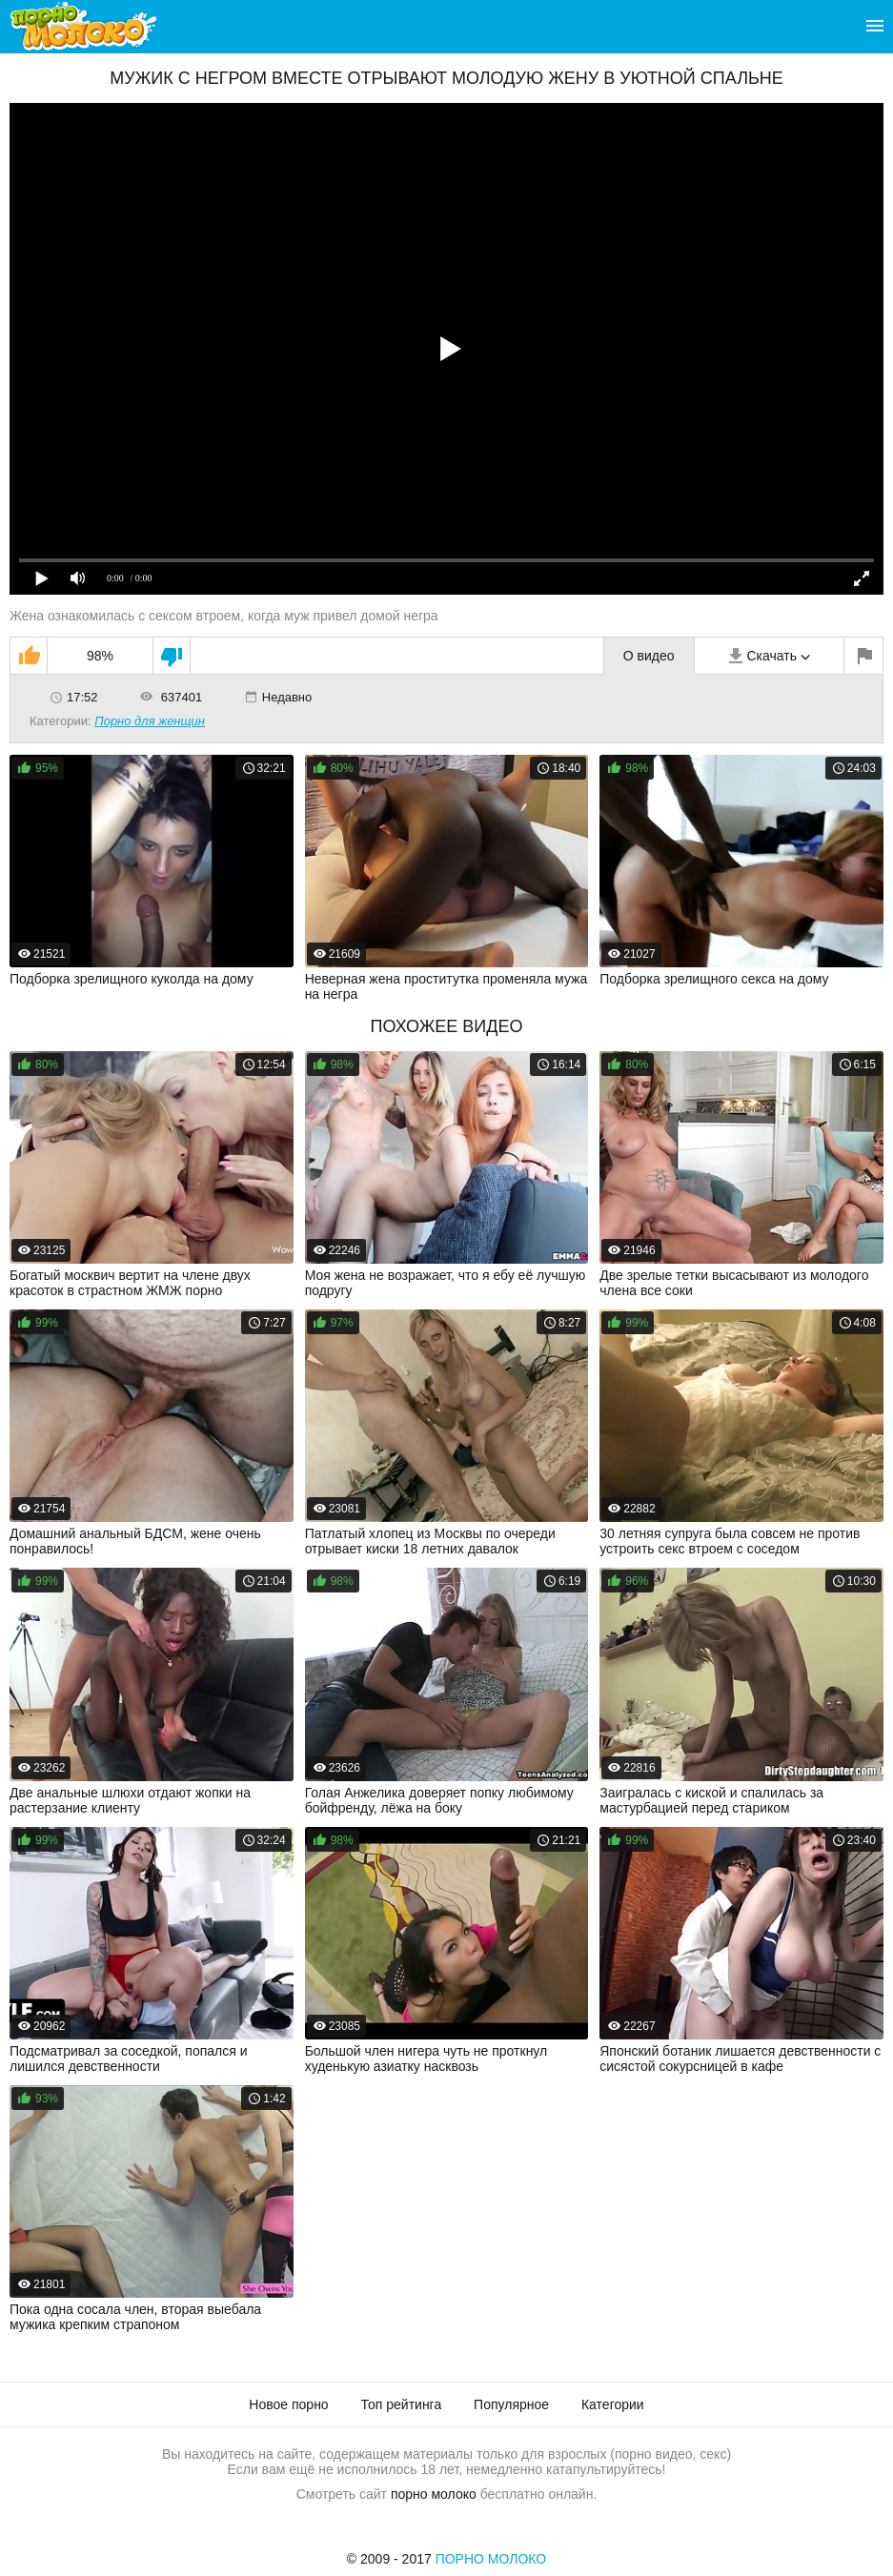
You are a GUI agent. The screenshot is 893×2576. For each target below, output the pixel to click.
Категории (612, 2404)
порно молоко (434, 2494)
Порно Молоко (491, 2558)
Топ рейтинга (401, 2404)
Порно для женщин (149, 721)
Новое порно (288, 2404)
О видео (649, 655)
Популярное (511, 2404)
